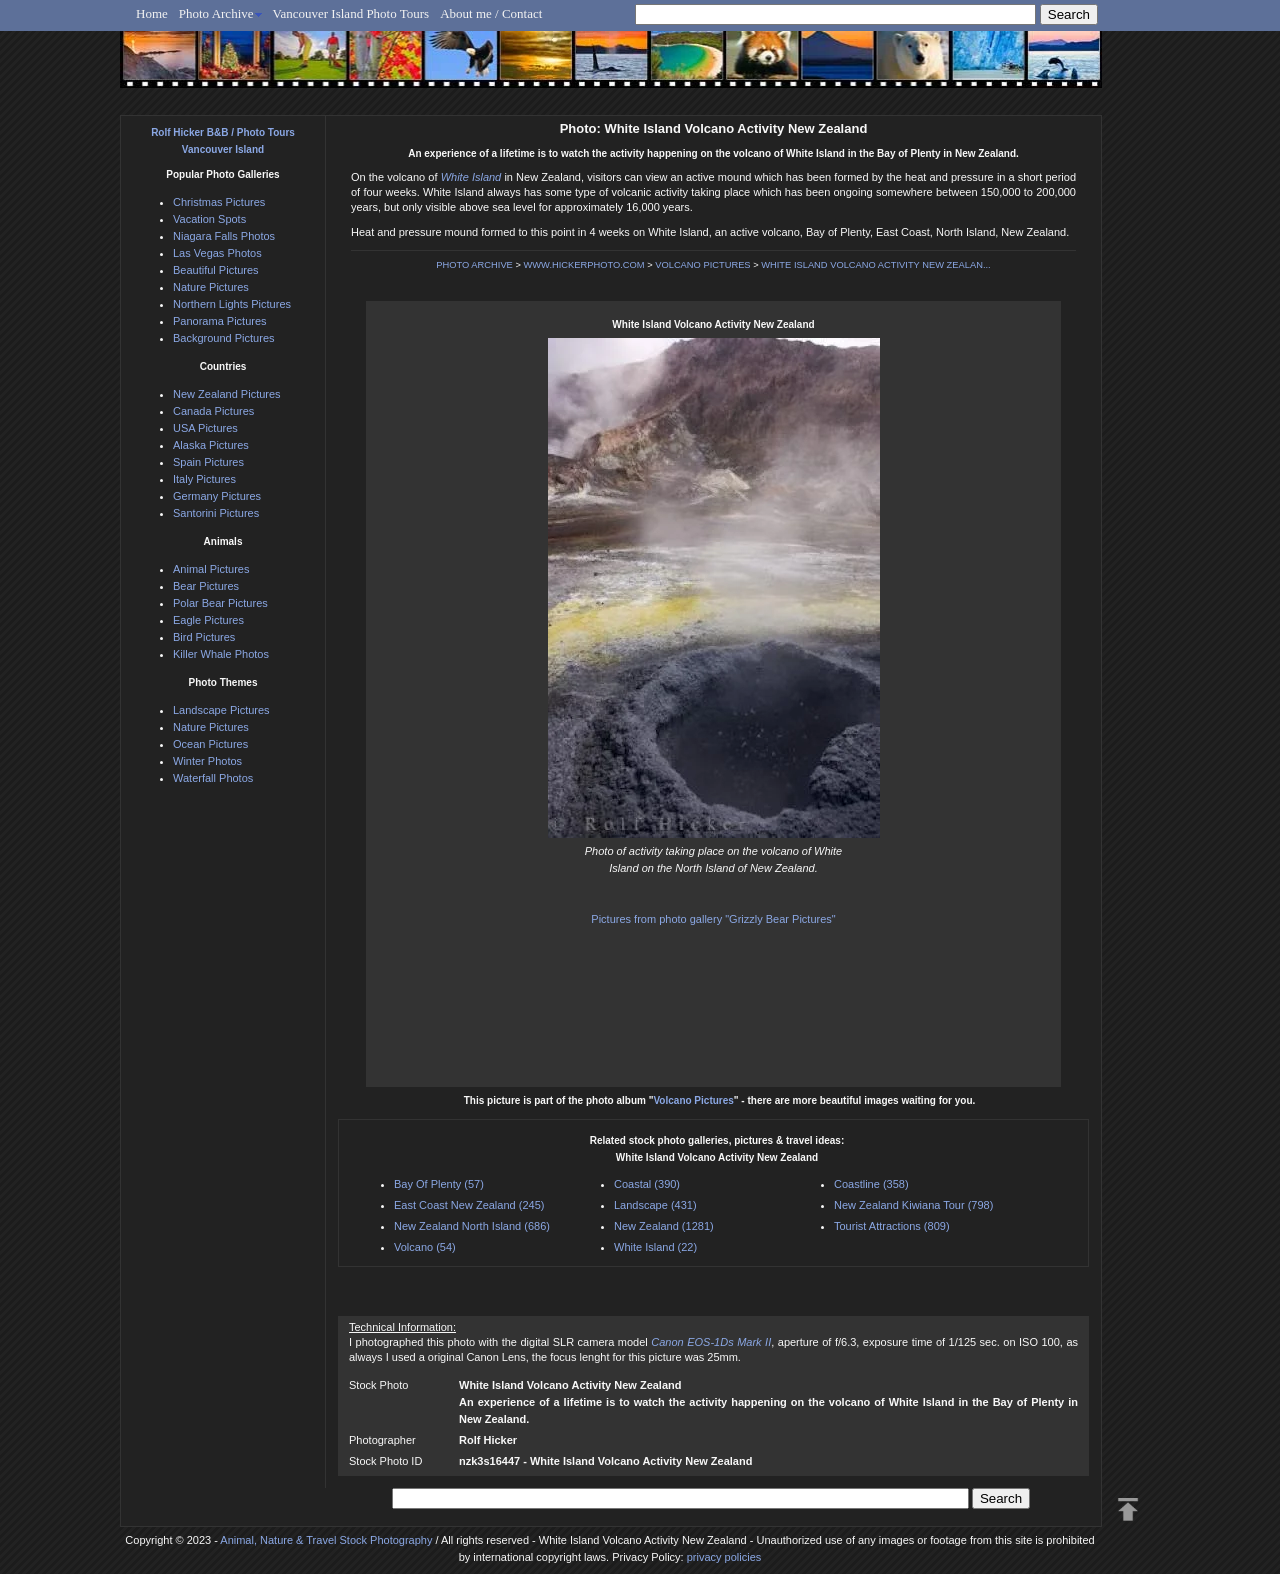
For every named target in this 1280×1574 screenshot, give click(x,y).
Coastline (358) (871, 1184)
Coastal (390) (647, 1184)
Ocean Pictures (210, 744)
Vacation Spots (209, 219)
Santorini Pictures (216, 513)
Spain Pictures (208, 462)
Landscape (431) (655, 1205)
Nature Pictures (211, 287)
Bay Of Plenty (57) (439, 1184)
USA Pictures (205, 428)
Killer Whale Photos (221, 654)
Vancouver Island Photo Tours (351, 13)
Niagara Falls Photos (224, 236)
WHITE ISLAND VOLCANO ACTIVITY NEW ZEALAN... (875, 265)
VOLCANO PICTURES (702, 265)
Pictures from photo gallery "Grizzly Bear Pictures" (713, 919)
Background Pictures (224, 338)
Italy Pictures (204, 479)
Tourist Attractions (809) (892, 1226)
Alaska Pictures (211, 445)
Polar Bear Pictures (220, 603)
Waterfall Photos (213, 778)
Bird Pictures (204, 637)
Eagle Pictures (208, 620)
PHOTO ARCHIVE (474, 265)
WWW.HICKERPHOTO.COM (583, 265)
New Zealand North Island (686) (472, 1226)
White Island (471, 177)
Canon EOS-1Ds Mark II (711, 1342)
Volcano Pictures (693, 1100)
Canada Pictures (213, 411)
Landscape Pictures (221, 710)
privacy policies (724, 1557)
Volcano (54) (425, 1247)
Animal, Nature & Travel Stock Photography (326, 1540)
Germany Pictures (217, 496)
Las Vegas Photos (217, 253)
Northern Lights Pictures (232, 304)
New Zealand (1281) (664, 1226)
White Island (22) (655, 1247)
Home (152, 13)
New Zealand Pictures (227, 394)
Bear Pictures (206, 586)
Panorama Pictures (220, 321)
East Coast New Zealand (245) (469, 1205)
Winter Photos (207, 761)
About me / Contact (491, 13)
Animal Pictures (211, 569)
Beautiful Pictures (216, 270)
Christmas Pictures (219, 202)
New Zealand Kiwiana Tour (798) (913, 1205)
